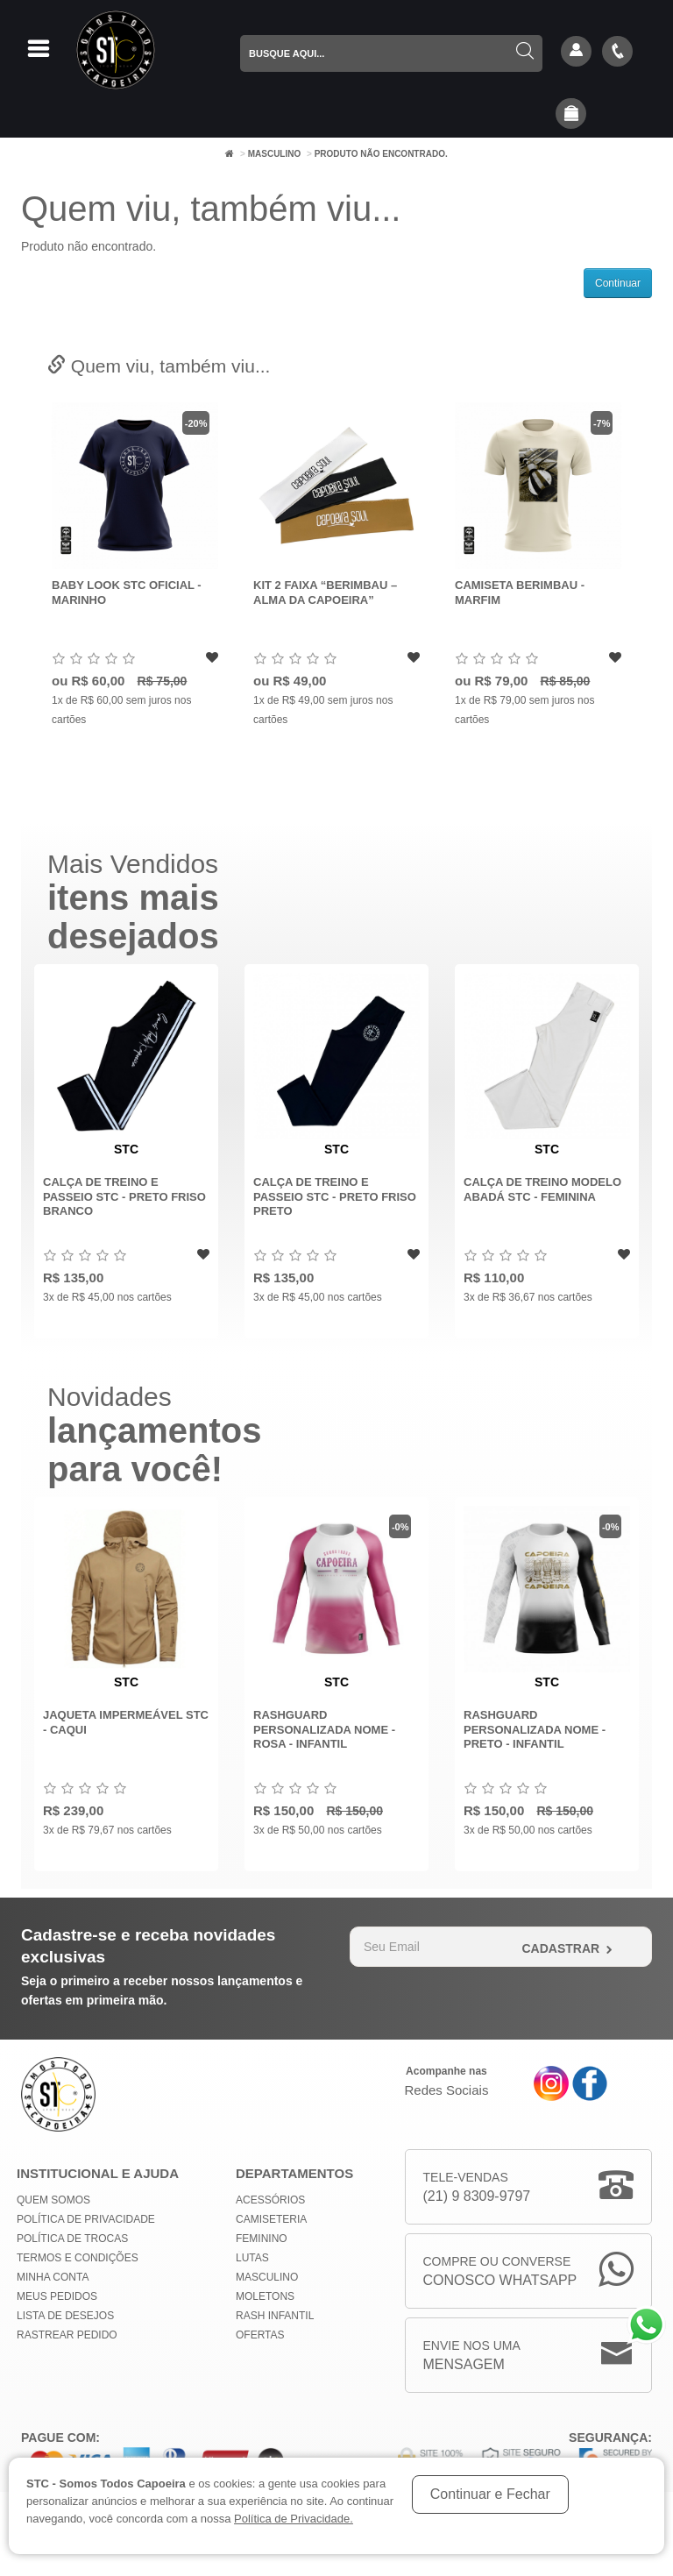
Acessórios (270, 2200)
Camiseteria (271, 2219)
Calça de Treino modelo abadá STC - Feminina (542, 1189)
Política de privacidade (86, 2219)
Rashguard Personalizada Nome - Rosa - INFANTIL (324, 1729)
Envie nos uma (472, 2356)
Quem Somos (53, 2200)
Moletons (265, 2296)
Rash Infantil (275, 2316)
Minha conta (53, 2277)
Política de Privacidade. (293, 2518)
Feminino (261, 2238)
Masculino (274, 154)
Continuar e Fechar (490, 2494)
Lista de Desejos (65, 2316)
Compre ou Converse (500, 2272)
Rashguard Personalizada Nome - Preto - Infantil (535, 1729)
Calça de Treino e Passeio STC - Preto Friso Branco (124, 1196)
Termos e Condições (77, 2258)
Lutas (252, 2258)
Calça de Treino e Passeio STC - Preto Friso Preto (334, 1196)
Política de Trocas (72, 2238)
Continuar (618, 283)
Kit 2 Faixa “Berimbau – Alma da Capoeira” (325, 592)
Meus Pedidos (57, 2296)
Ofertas (260, 2335)
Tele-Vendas (477, 2188)
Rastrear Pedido (67, 2335)
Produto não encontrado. (381, 154)
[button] (571, 115)
